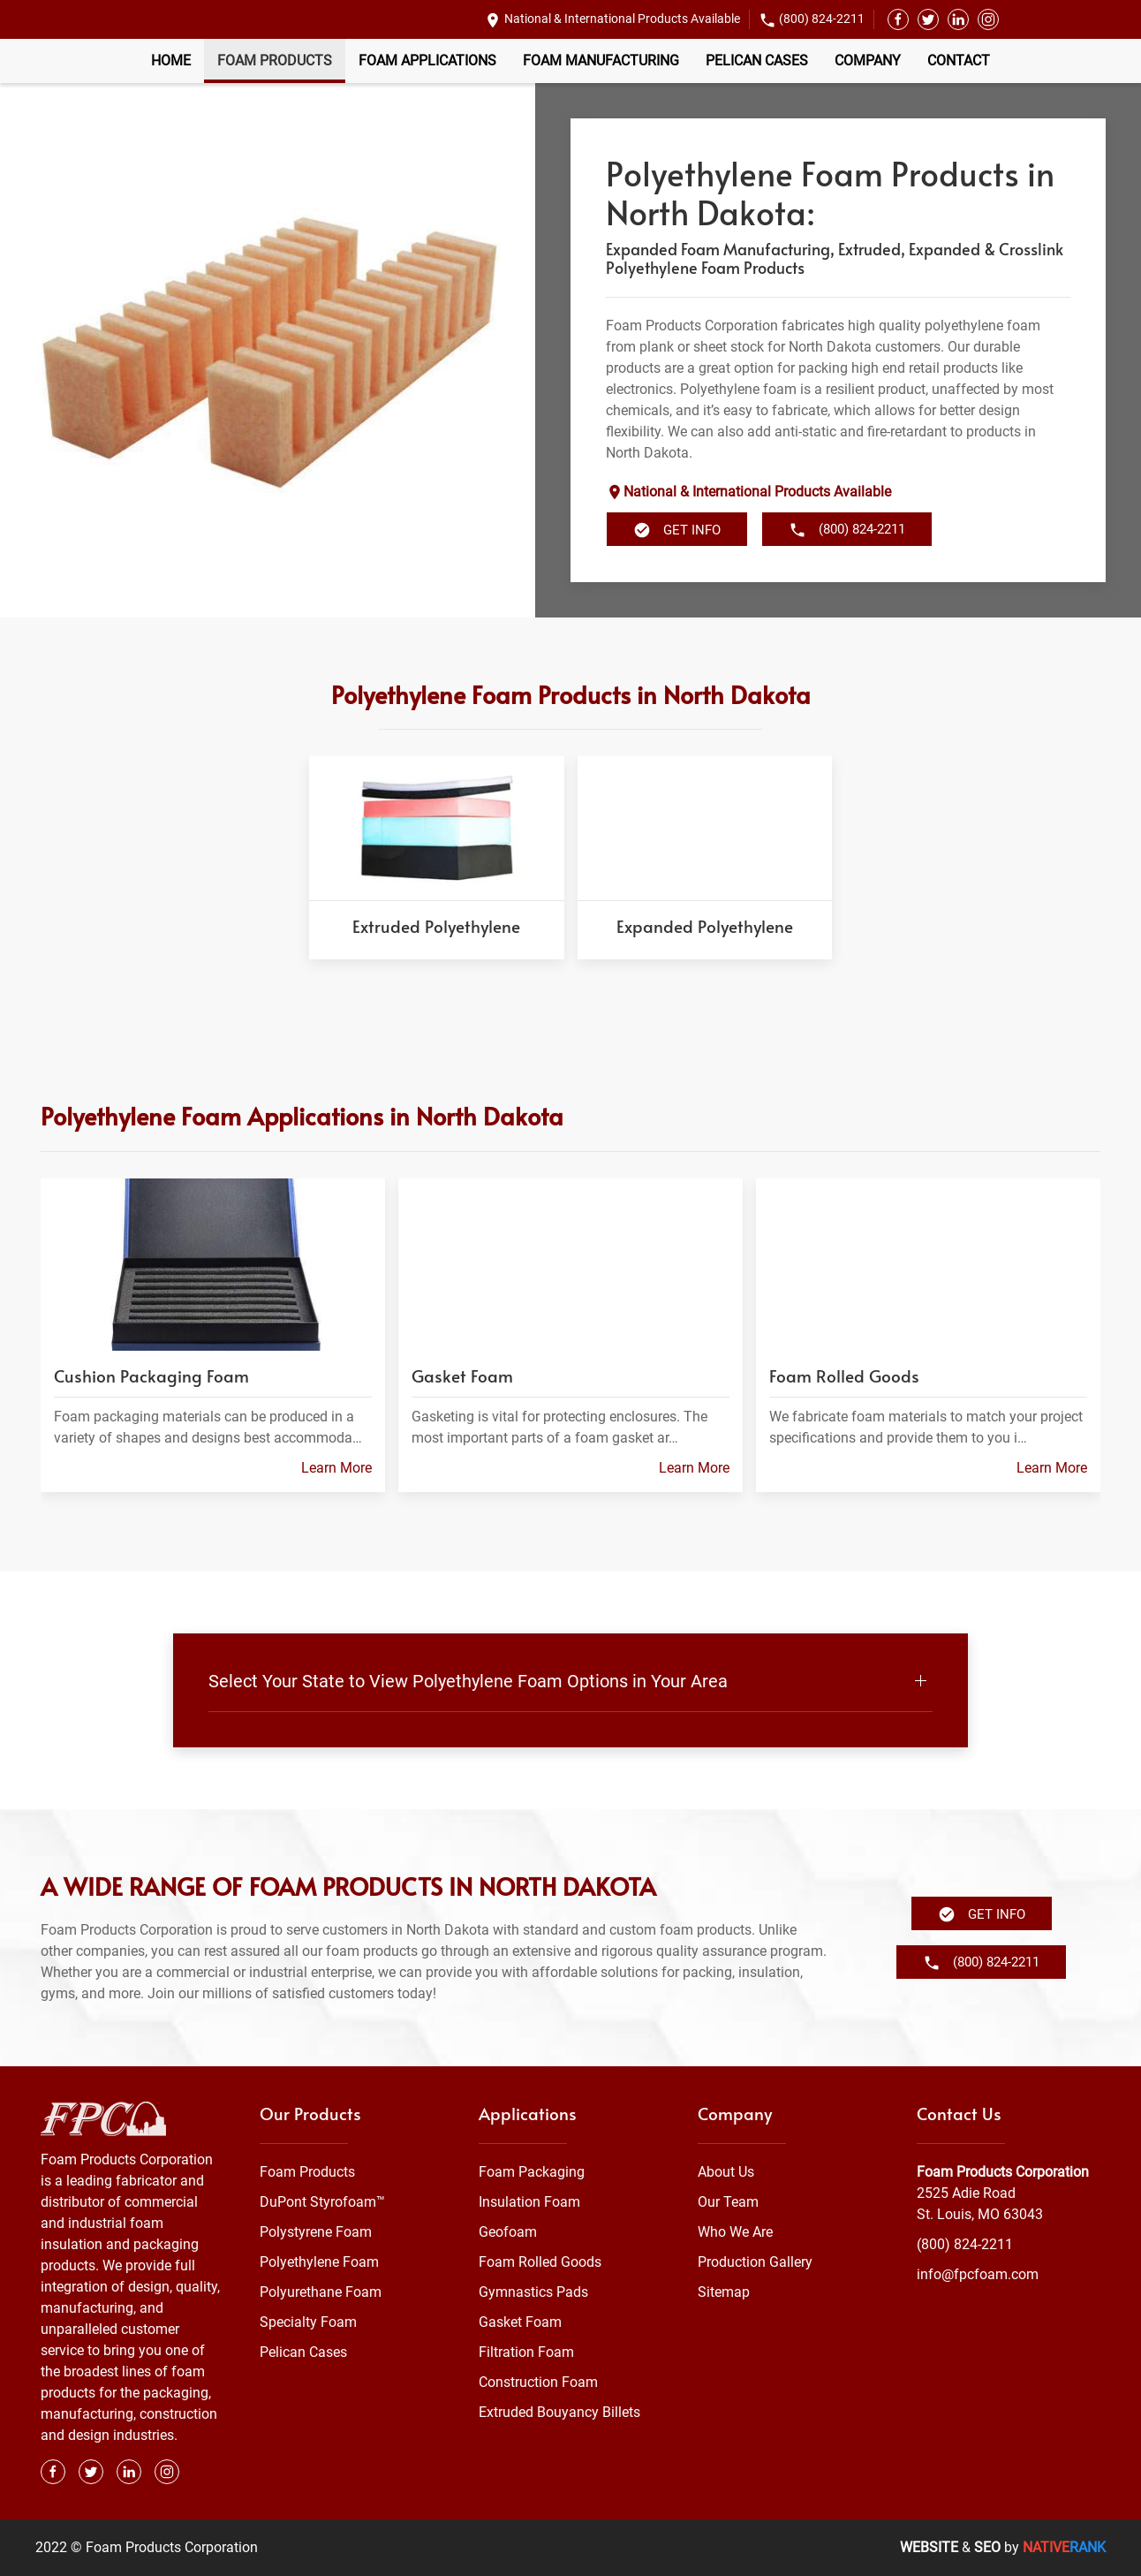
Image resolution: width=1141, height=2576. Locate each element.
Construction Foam (538, 2382)
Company (868, 60)
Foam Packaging (532, 2171)
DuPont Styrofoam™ (322, 2201)
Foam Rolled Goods (540, 2262)
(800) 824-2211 (822, 18)
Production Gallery (755, 2262)
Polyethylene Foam (319, 2262)
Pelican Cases (757, 60)
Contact (958, 60)
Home (171, 60)
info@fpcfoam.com (978, 2274)
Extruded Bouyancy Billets (559, 2412)
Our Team (728, 2201)
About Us (726, 2171)
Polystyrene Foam (316, 2232)
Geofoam (508, 2232)
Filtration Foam (526, 2352)
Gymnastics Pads (533, 2292)
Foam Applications (427, 60)
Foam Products (274, 60)
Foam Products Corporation (1003, 2171)
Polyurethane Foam (321, 2292)
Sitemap (724, 2292)
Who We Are (735, 2232)
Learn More (336, 1467)
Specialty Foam (308, 2322)
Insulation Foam (529, 2201)
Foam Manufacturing (601, 60)
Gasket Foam (520, 2322)
